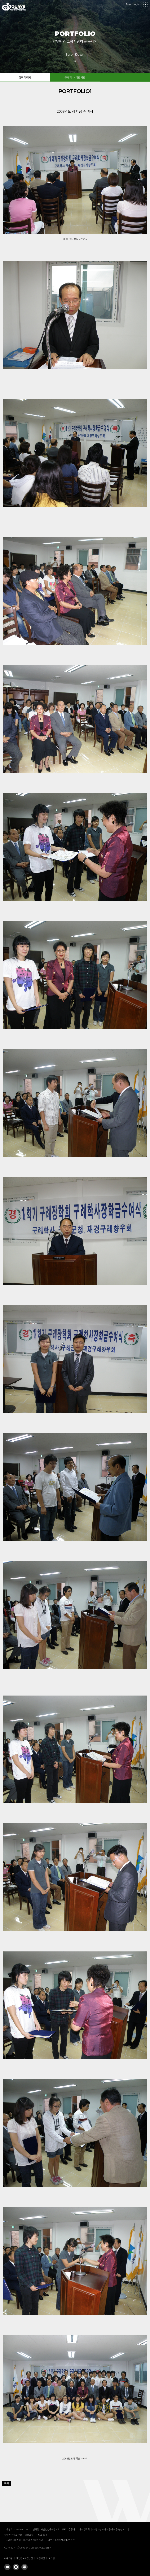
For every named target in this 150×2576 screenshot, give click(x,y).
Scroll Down (75, 54)
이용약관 (8, 2558)
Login (136, 4)
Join (128, 4)
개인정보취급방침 (24, 2558)
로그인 (51, 2558)
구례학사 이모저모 (75, 77)
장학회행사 (25, 77)
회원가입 (40, 2558)
